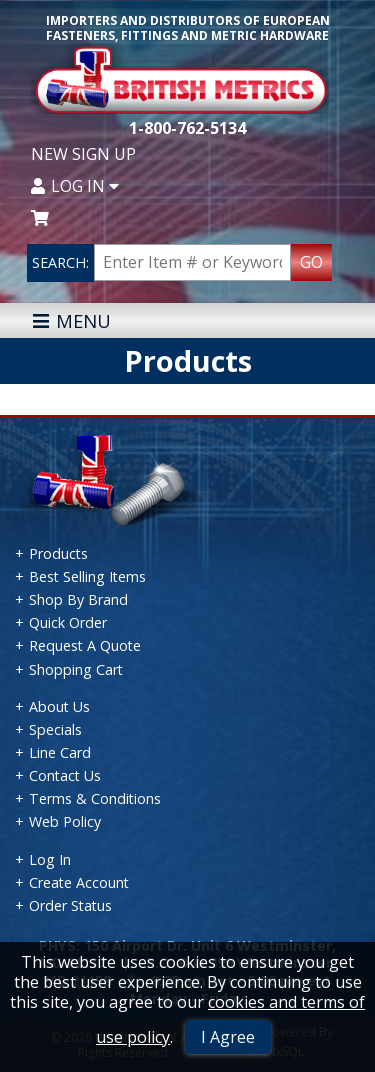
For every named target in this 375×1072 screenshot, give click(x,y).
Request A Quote (85, 645)
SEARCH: (60, 262)
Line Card (60, 752)
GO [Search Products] (311, 262)
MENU (71, 320)
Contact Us (65, 775)
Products (58, 553)
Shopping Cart (76, 669)
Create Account (79, 882)
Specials (55, 729)
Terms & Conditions (95, 798)
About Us (59, 706)
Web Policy (65, 821)
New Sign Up (83, 154)
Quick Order (68, 622)
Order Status (70, 905)
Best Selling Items (87, 576)
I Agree (228, 1037)
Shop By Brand (78, 599)
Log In (75, 186)
